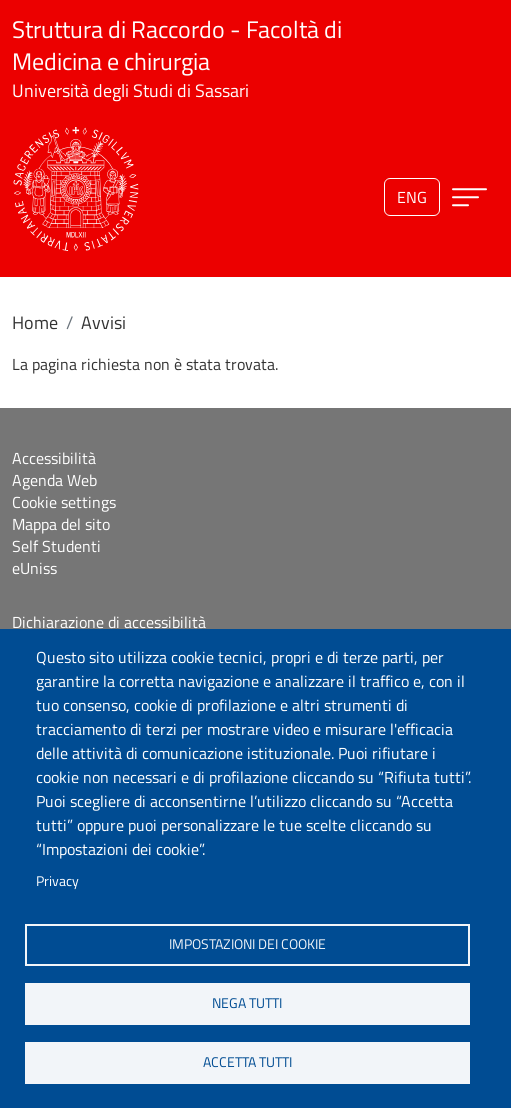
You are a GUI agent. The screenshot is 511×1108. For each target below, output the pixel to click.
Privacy (57, 881)
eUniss (34, 568)
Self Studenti (56, 546)
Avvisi (103, 322)
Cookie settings (64, 502)
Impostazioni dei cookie (247, 944)
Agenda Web (54, 480)
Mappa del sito (61, 524)
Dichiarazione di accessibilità (109, 622)
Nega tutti (247, 1003)
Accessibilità (54, 458)
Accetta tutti (247, 1062)
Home (35, 322)
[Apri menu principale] (469, 197)
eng (412, 197)
